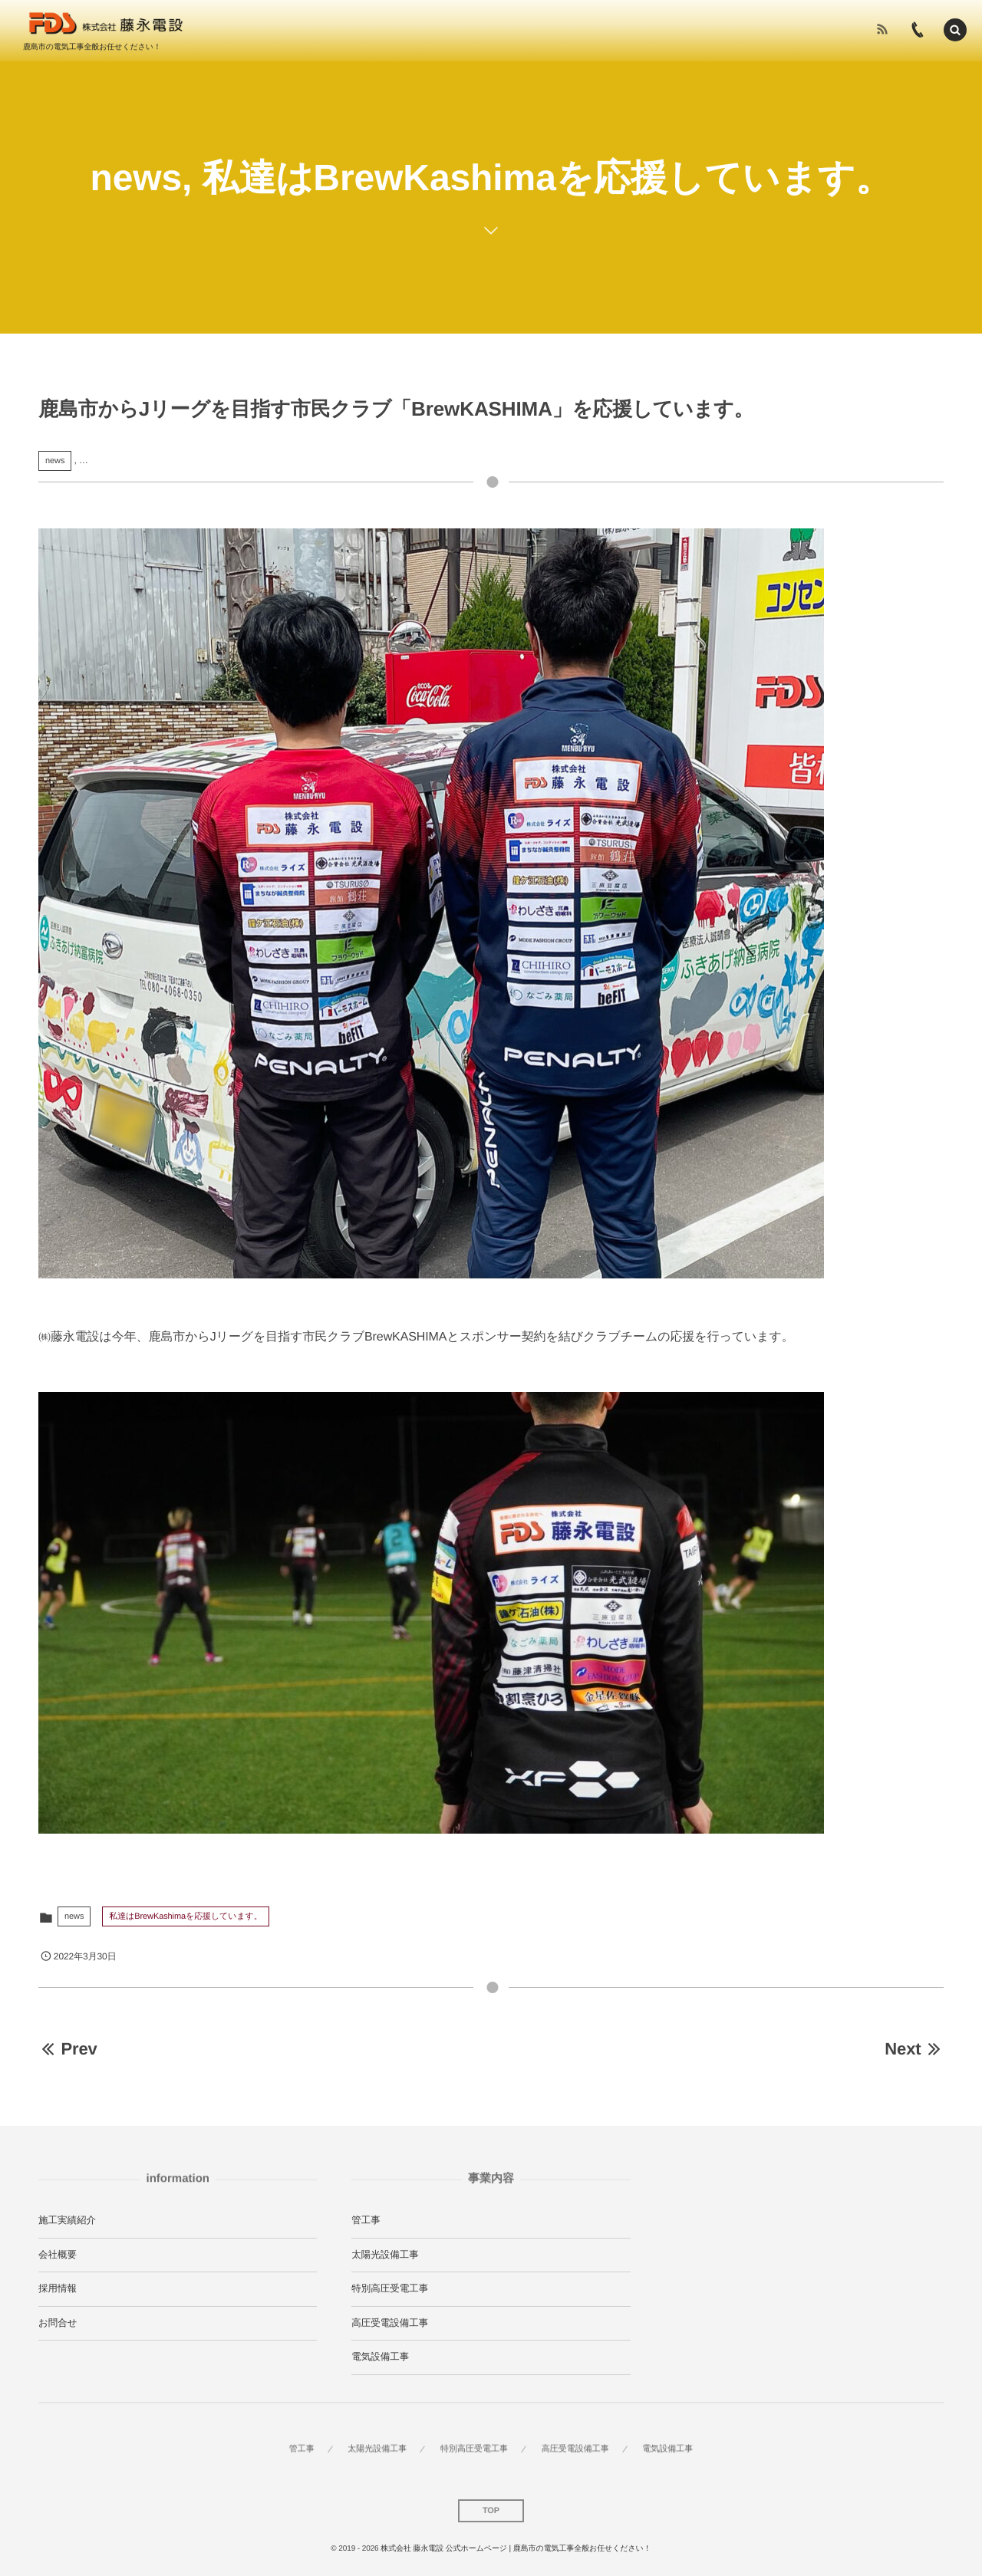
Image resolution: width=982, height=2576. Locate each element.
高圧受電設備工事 (389, 2323)
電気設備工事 (380, 2356)
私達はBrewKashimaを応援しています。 (185, 1916)
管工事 (366, 2220)
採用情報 (57, 2288)
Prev (67, 2048)
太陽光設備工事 (385, 2254)
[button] (955, 27)
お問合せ (57, 2323)
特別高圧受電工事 (389, 2288)
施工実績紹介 (67, 2220)
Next (914, 2048)
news (54, 461)
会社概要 (57, 2254)
